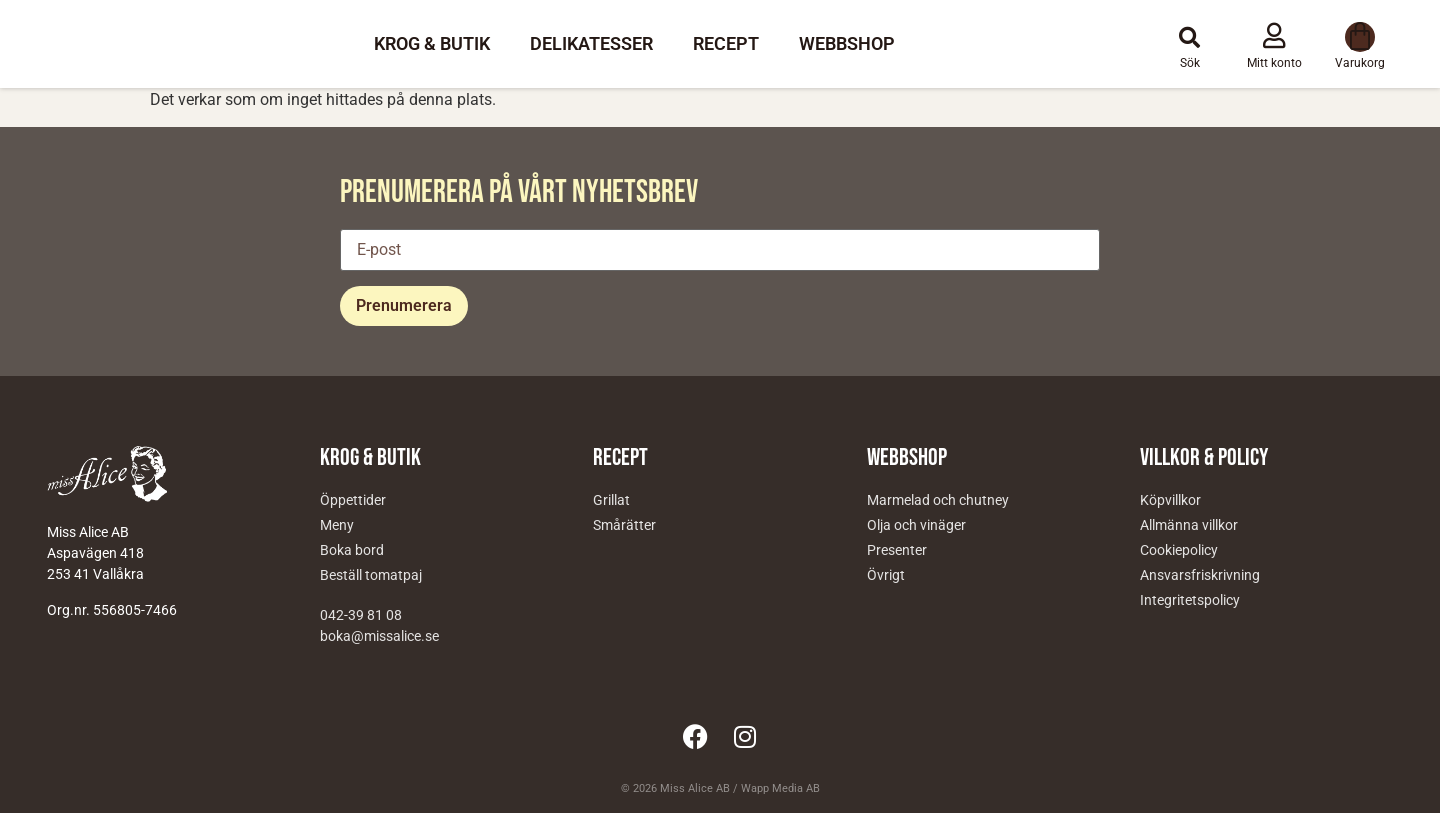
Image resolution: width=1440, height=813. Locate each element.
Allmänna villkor (1189, 525)
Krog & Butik (432, 43)
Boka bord (352, 550)
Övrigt (886, 575)
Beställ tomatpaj (371, 575)
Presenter (897, 550)
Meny (337, 525)
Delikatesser (591, 43)
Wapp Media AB (780, 788)
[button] (1190, 38)
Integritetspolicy (1190, 600)
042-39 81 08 (361, 615)
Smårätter (624, 525)
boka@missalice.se (379, 636)
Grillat (611, 500)
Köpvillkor (1170, 500)
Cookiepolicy (1179, 550)
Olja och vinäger (916, 525)
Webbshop (847, 43)
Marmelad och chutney (938, 500)
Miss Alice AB (695, 788)
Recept (726, 43)
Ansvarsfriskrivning (1200, 575)
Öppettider (353, 500)
